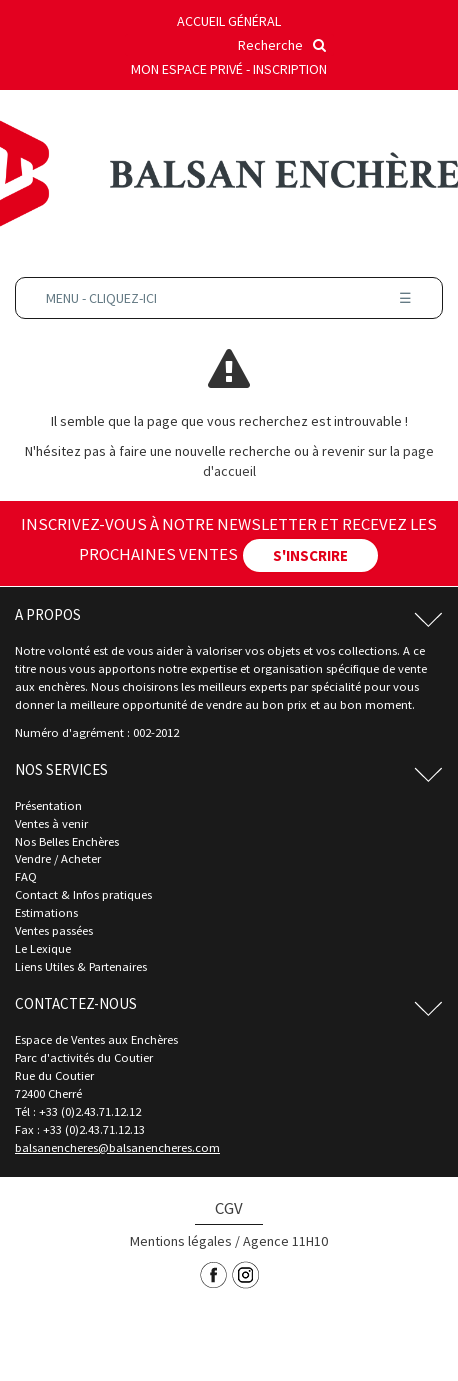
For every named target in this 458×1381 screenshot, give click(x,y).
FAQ (26, 876)
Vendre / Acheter (58, 858)
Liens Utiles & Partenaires (81, 966)
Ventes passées (54, 930)
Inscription (290, 69)
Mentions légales (181, 1241)
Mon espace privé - (192, 69)
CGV (229, 1208)
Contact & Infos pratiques (83, 894)
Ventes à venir (51, 823)
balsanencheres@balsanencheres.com (117, 1147)
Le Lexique (43, 948)
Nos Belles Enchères (67, 841)
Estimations (46, 912)
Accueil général (229, 21)
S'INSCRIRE (310, 555)
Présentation (48, 805)
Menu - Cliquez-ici (229, 298)
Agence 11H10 (285, 1241)
